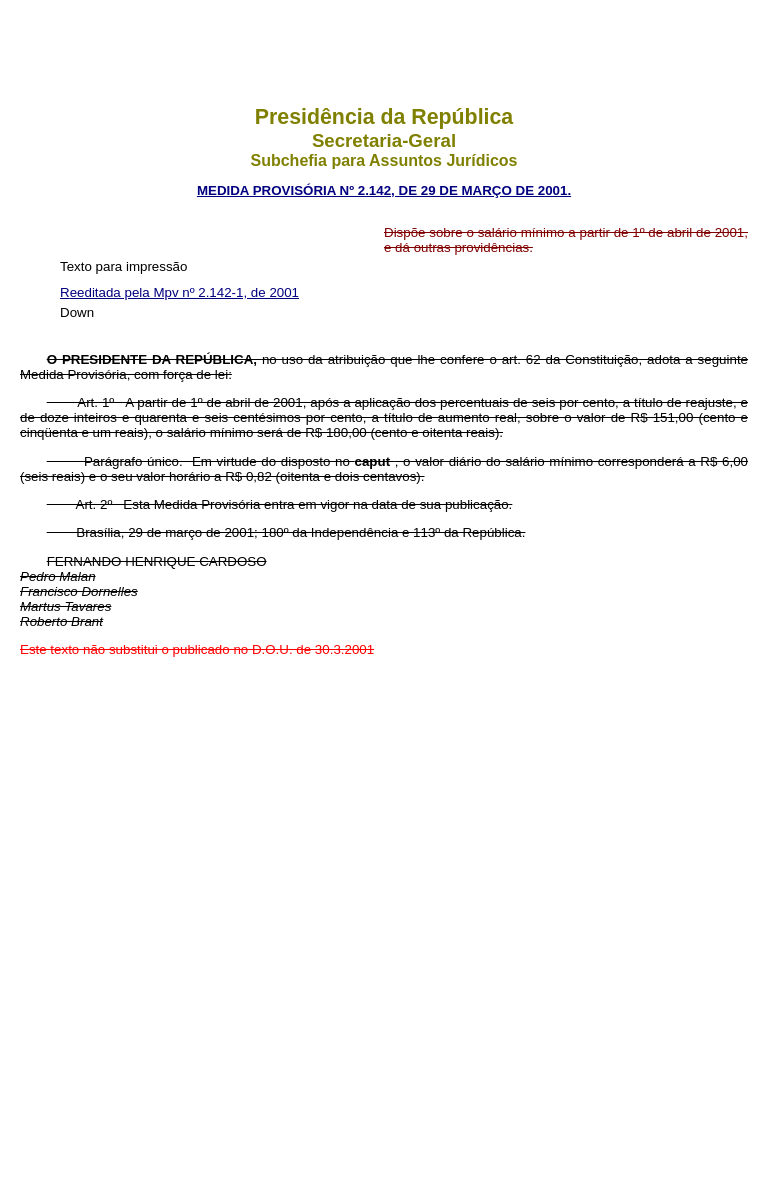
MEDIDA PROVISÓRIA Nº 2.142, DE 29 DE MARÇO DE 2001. (384, 190)
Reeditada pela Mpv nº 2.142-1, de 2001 (179, 292)
